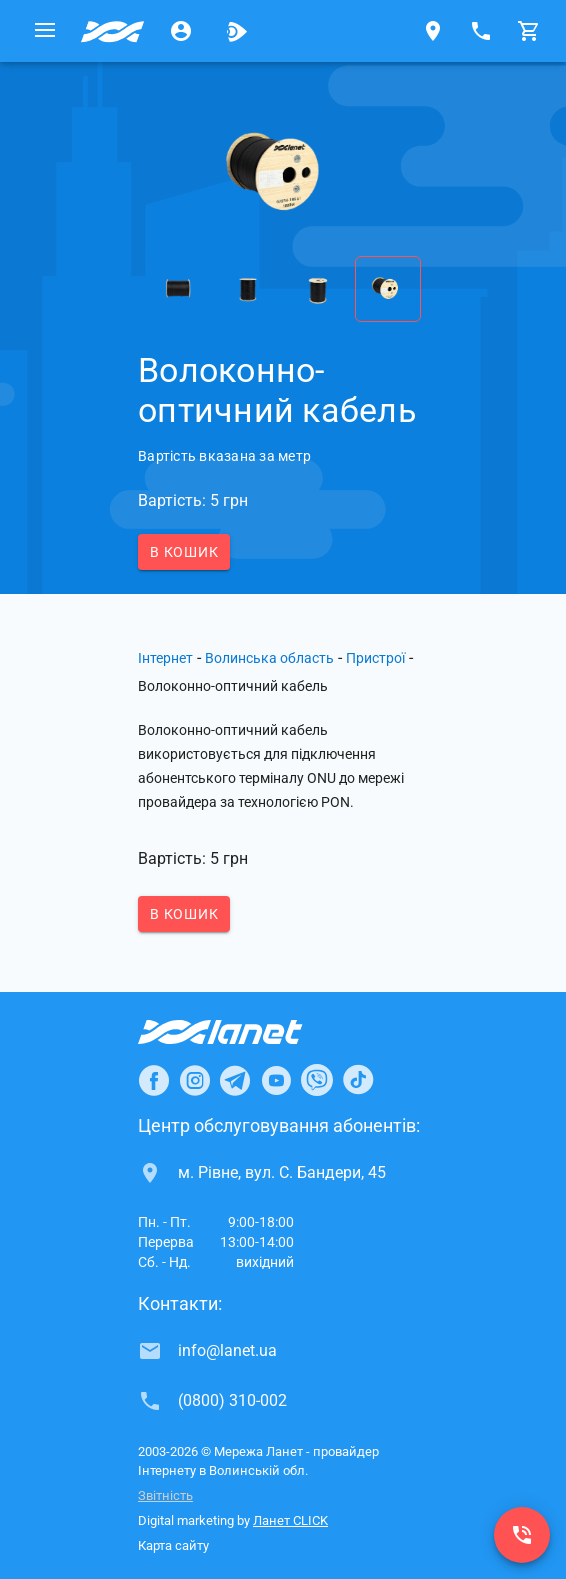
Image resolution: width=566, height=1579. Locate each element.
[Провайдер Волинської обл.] (113, 31)
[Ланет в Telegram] (235, 1080)
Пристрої (375, 658)
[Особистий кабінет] (181, 31)
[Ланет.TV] (237, 31)
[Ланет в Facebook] (154, 1080)
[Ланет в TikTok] (358, 1080)
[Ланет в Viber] (317, 1080)
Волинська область (269, 658)
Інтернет (165, 658)
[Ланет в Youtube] (276, 1080)
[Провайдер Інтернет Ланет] (243, 1032)
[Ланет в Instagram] (195, 1080)
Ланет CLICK (290, 1520)
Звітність (165, 1495)
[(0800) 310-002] (522, 1535)
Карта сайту (173, 1545)
